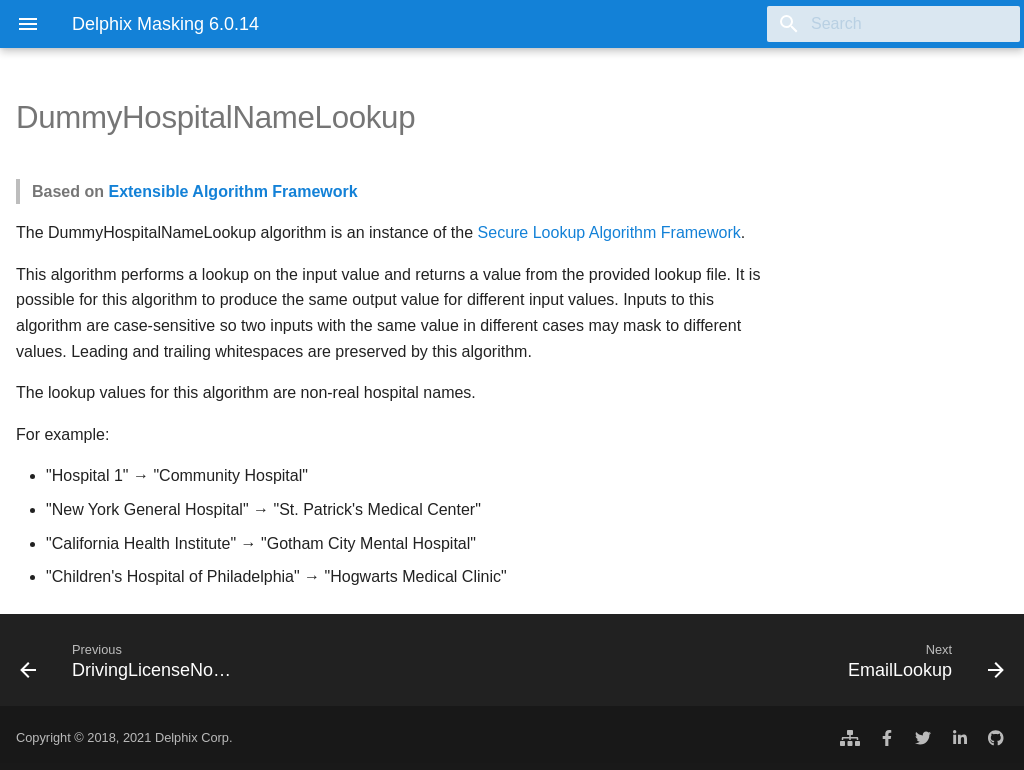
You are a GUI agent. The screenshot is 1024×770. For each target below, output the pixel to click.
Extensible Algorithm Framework (232, 191)
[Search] (903, 24)
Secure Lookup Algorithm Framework (609, 232)
